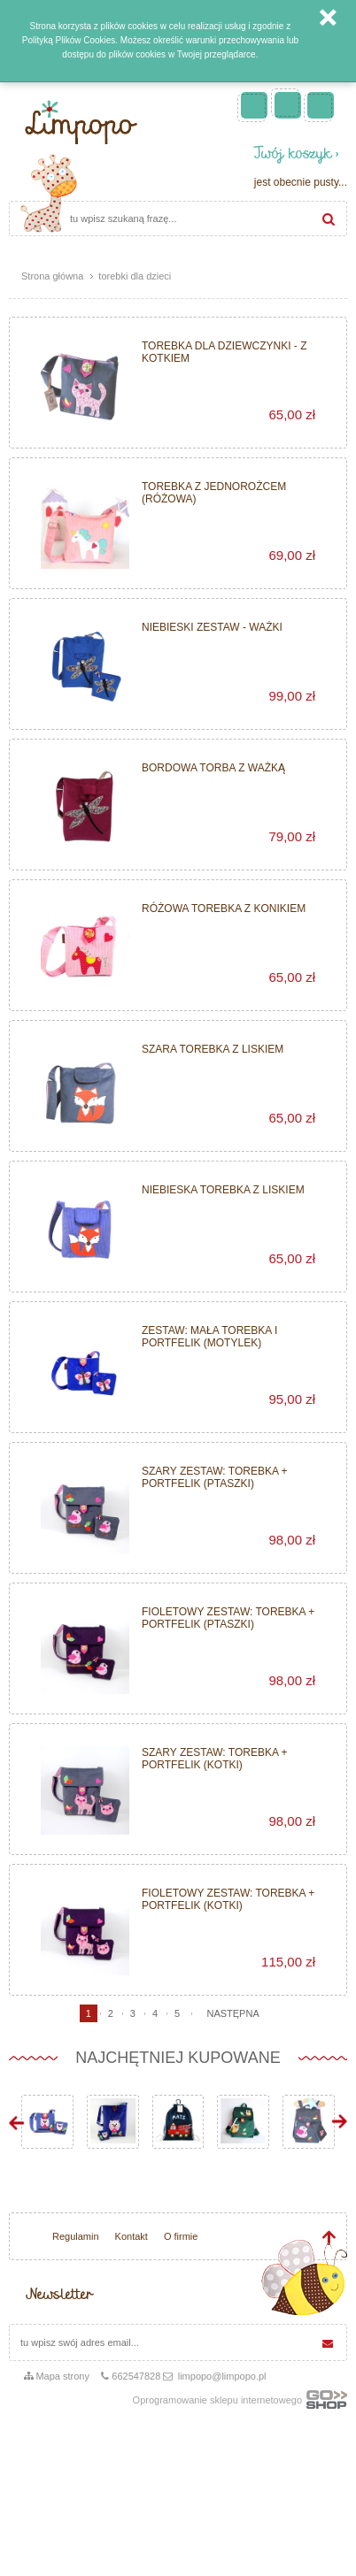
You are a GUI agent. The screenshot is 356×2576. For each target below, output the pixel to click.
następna (232, 2013)
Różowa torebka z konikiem (224, 908)
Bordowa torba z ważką (213, 768)
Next (339, 2121)
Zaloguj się (320, 105)
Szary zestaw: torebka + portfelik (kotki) (215, 1758)
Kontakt (131, 2236)
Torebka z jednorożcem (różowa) (214, 492)
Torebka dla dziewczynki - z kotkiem (224, 352)
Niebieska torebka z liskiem (223, 1190)
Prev (17, 2121)
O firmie (181, 2236)
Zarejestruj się (288, 105)
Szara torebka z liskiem (212, 1049)
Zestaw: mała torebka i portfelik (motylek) (209, 1336)
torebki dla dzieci (134, 276)
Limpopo (80, 122)
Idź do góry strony (328, 2237)
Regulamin (75, 2236)
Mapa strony (62, 2376)
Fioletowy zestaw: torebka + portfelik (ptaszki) (228, 1618)
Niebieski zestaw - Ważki (212, 627)
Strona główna (52, 276)
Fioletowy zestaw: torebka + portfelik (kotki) (228, 1899)
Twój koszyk (292, 156)
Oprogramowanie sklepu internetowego (240, 2404)
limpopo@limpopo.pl (222, 2376)
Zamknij (327, 17)
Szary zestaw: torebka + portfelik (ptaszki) (215, 1477)
